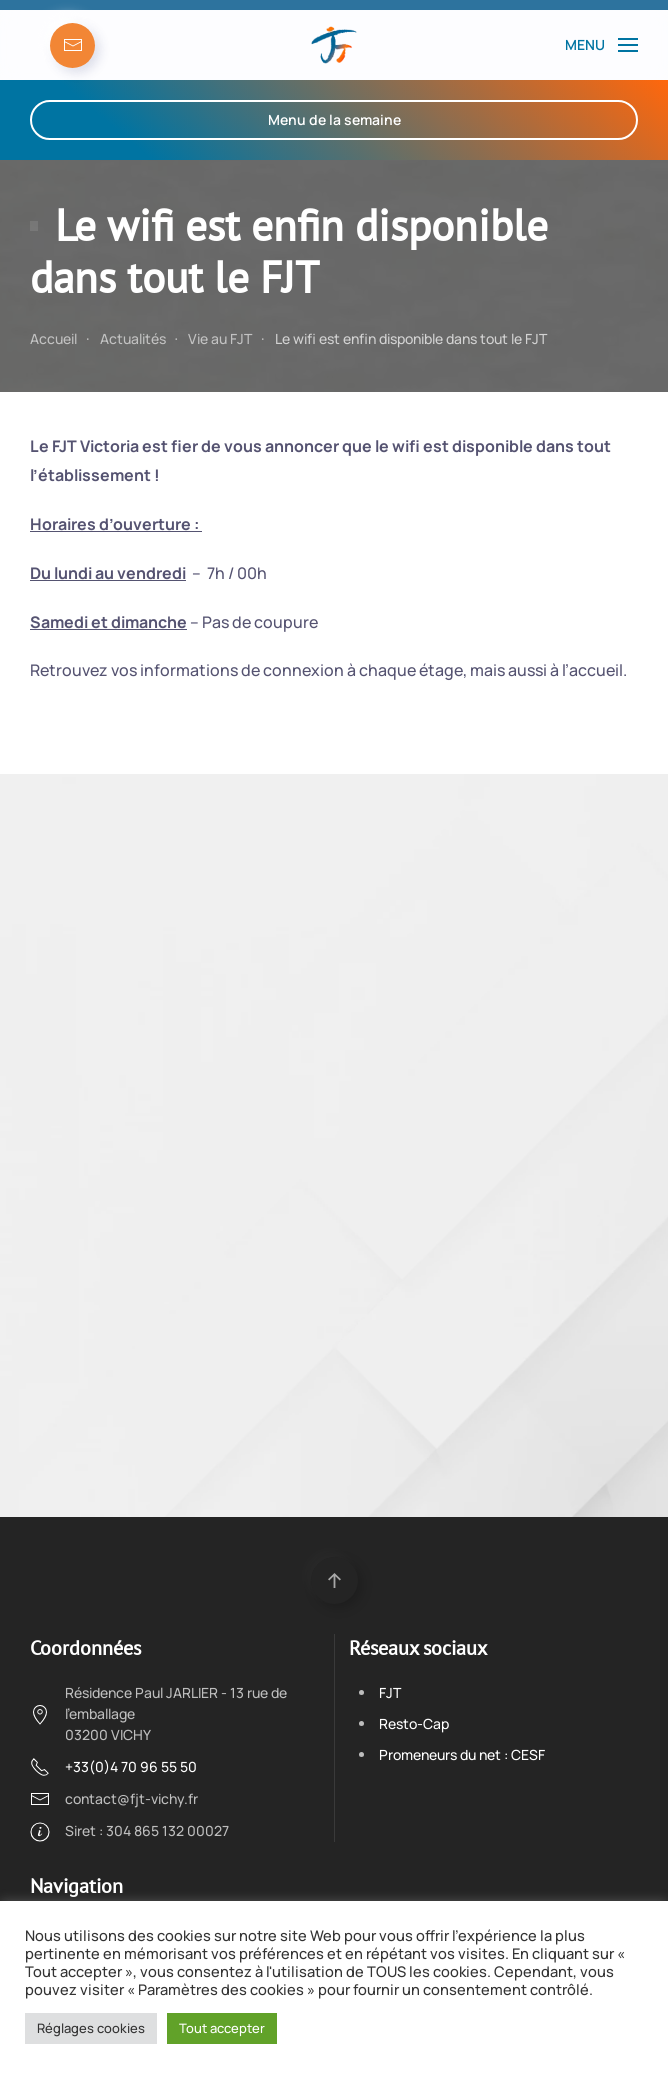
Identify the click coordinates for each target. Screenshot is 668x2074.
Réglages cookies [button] (91, 2028)
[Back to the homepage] (334, 45)
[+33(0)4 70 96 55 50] (40, 1765)
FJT (390, 1692)
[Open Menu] (602, 45)
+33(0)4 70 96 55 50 (131, 1766)
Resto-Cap (414, 1723)
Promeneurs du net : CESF (462, 1754)
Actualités (133, 338)
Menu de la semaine (334, 119)
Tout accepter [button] (222, 2028)
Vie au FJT (220, 338)
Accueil (53, 338)
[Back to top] (334, 1580)
